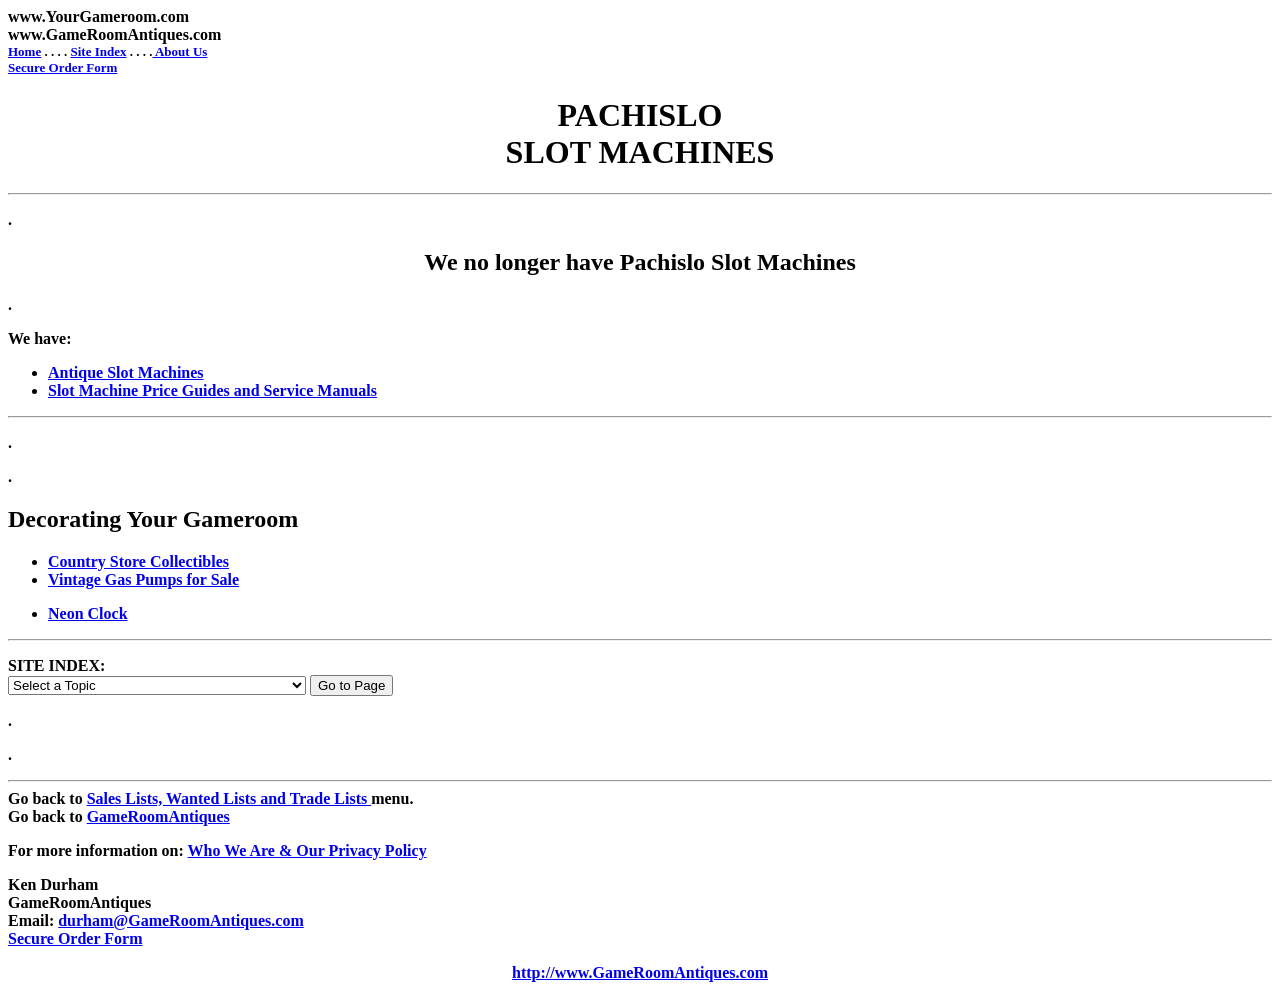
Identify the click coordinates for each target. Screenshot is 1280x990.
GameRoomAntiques (158, 816)
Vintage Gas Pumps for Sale (143, 579)
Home (24, 51)
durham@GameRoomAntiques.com (181, 920)
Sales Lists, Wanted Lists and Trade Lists (229, 798)
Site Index (98, 51)
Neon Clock (88, 613)
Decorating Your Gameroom (153, 519)
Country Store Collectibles (138, 561)
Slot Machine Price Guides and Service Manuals (212, 390)
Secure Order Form (62, 67)
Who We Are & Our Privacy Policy (307, 850)
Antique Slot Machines (126, 372)
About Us (179, 51)
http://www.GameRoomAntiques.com (640, 972)
